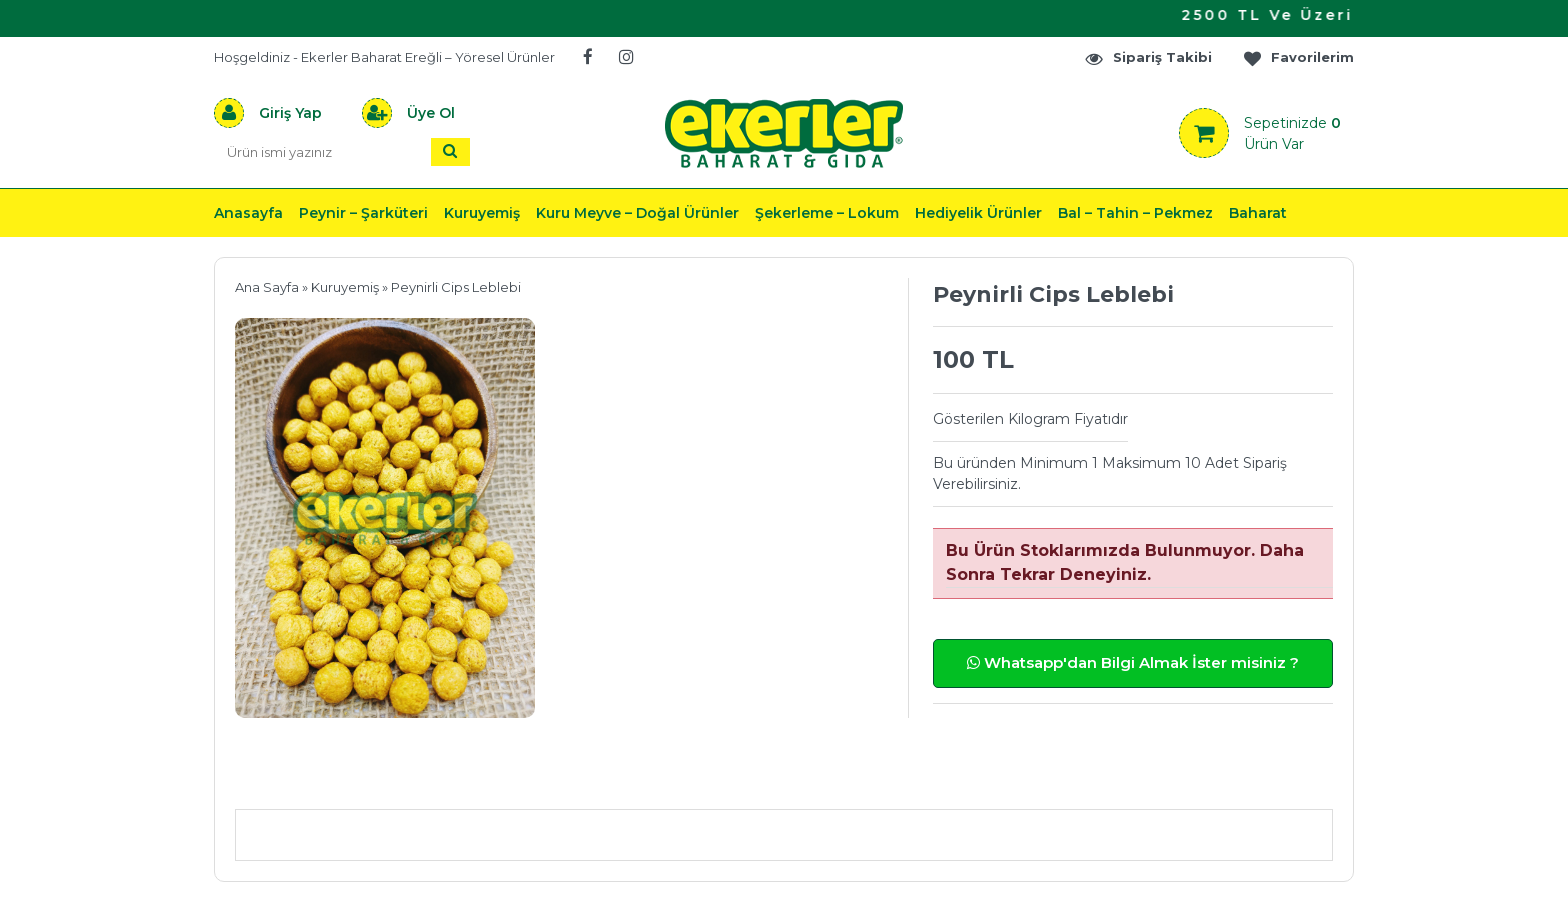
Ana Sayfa (267, 287)
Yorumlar (997, 779)
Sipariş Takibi (1148, 57)
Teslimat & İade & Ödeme (772, 779)
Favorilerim (1298, 57)
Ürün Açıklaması (339, 779)
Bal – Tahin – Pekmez (1135, 213)
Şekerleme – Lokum (827, 213)
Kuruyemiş (482, 213)
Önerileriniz (534, 779)
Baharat (1258, 213)
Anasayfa (248, 213)
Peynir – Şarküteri (363, 213)
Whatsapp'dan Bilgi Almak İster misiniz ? (1133, 662)
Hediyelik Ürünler (978, 213)
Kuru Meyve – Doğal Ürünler (637, 213)
